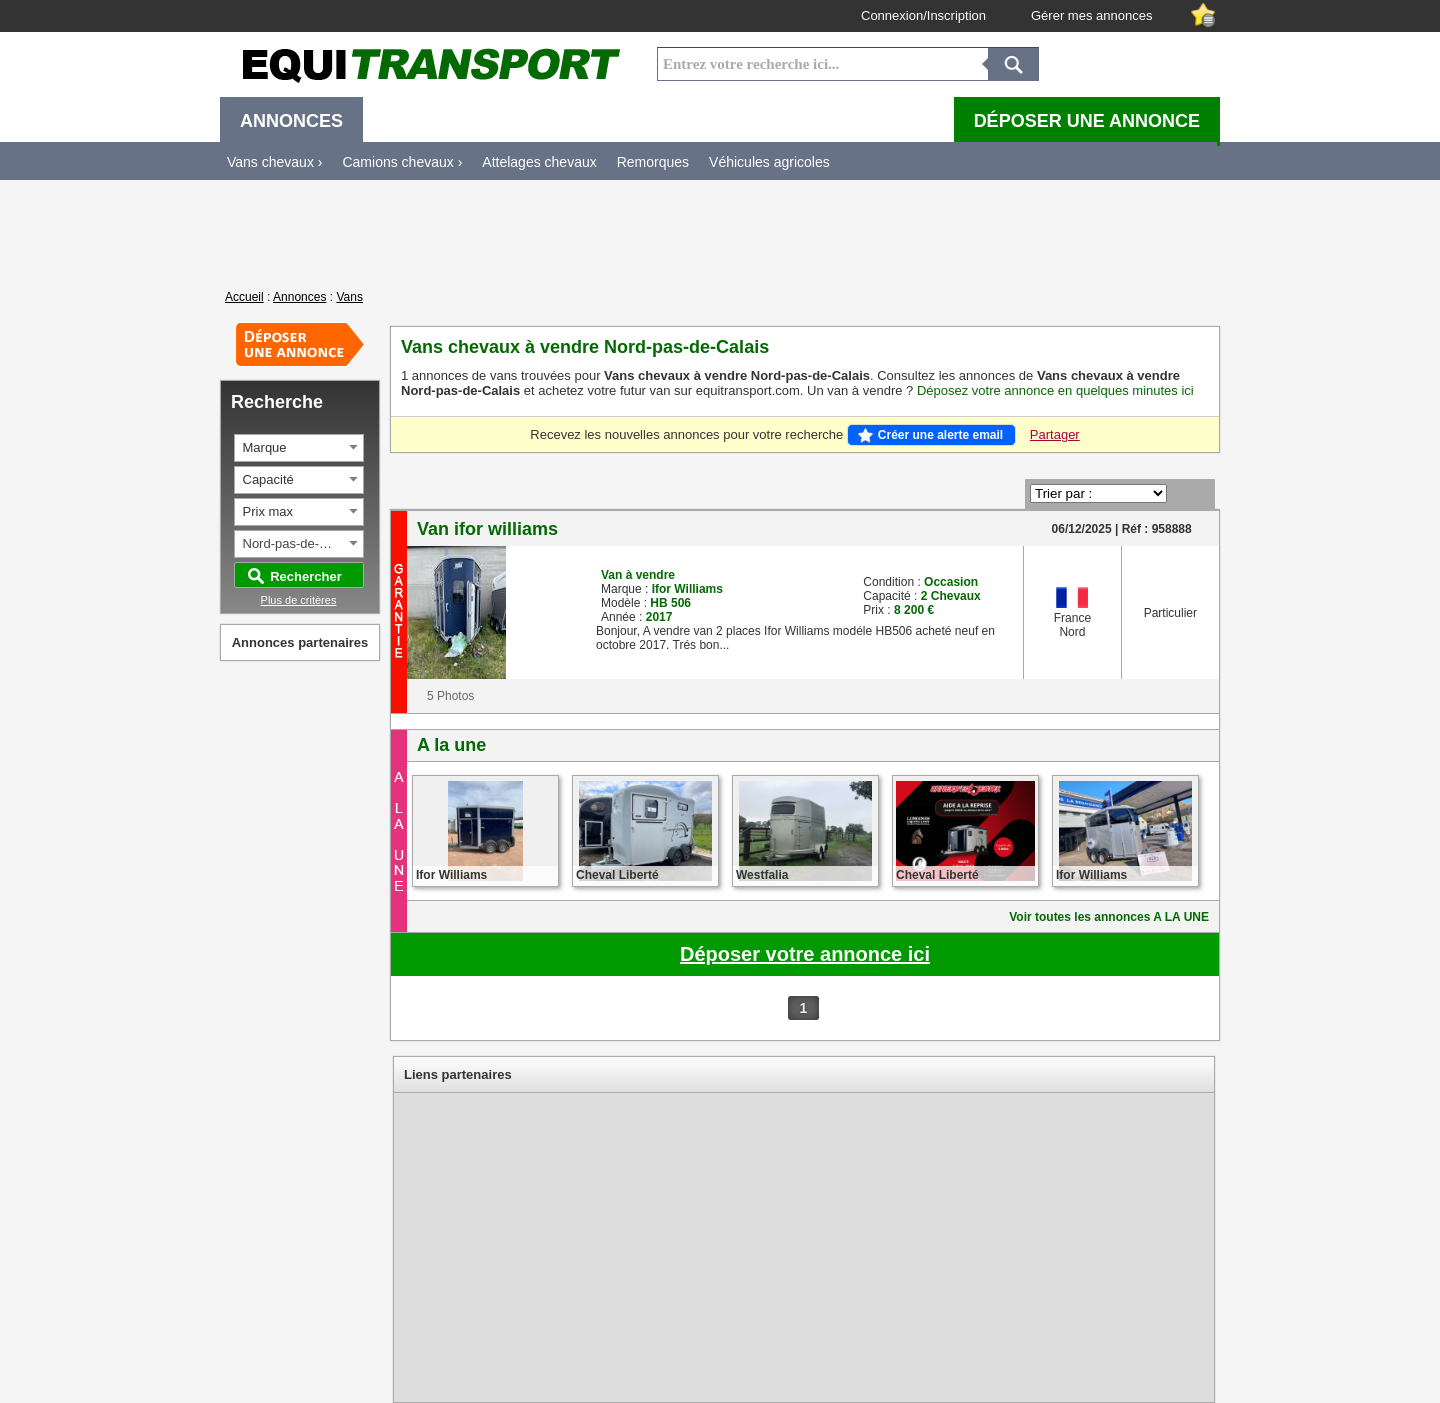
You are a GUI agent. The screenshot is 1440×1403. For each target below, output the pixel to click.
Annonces (299, 297)
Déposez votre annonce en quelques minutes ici (1055, 390)
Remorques (653, 162)
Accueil (244, 297)
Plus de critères (299, 600)
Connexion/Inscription (923, 15)
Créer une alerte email (940, 435)
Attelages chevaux (539, 162)
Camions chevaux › (402, 162)
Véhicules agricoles (769, 162)
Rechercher (306, 576)
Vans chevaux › (274, 162)
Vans (349, 297)
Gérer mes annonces (1091, 15)
